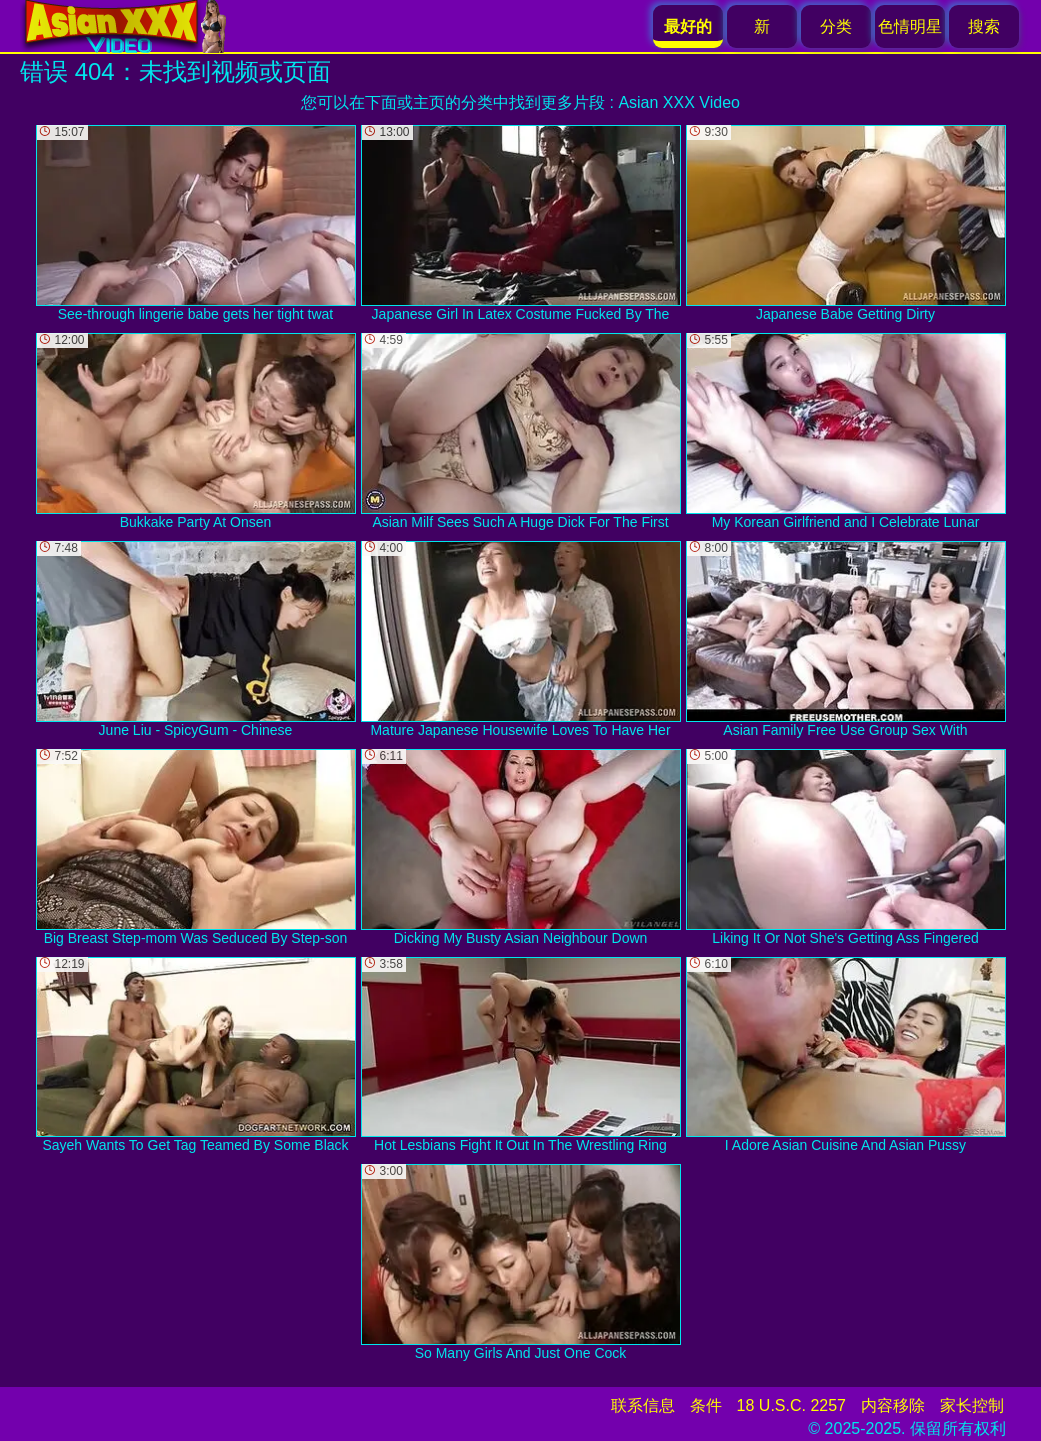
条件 (706, 1405)
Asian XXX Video (679, 102)
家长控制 (972, 1405)
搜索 (984, 26)
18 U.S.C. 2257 (791, 1405)
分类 (836, 26)
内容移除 (893, 1405)
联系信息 (643, 1405)
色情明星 (910, 26)
